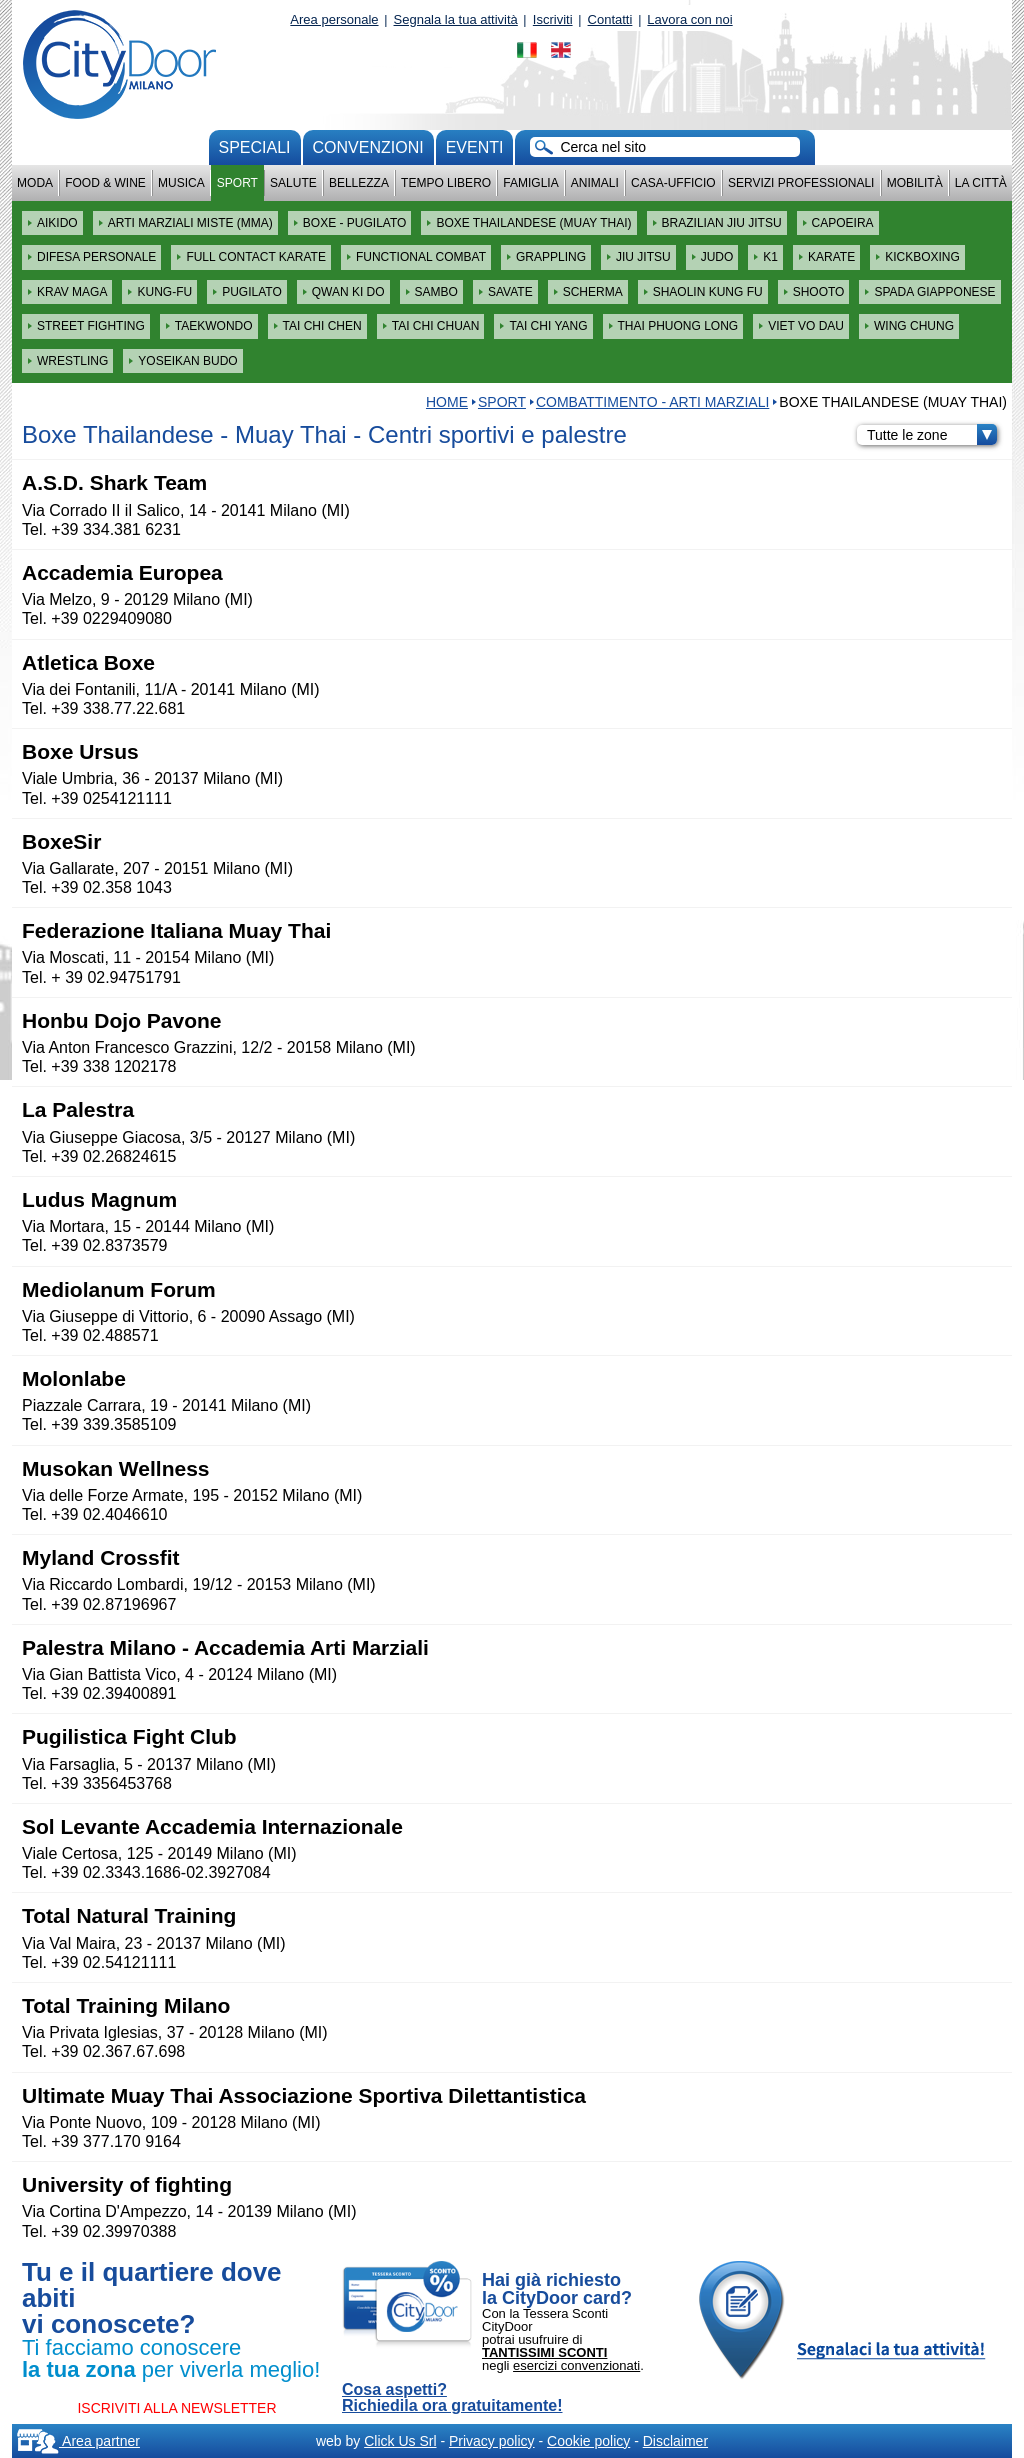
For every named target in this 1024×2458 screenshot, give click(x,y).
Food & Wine (105, 183)
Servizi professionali (801, 183)
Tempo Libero (446, 183)
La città (981, 183)
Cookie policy (588, 2441)
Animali (595, 183)
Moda (35, 183)
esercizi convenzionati (576, 2365)
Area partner (78, 2441)
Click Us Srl (400, 2441)
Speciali (255, 147)
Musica (181, 183)
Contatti (610, 19)
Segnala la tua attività (456, 19)
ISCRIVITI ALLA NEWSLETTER (176, 2408)
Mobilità (915, 183)
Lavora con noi (689, 19)
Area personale (334, 19)
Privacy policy (492, 2441)
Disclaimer (675, 2441)
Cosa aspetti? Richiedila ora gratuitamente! (452, 2398)
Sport (237, 183)
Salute (293, 183)
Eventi (475, 147)
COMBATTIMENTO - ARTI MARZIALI (652, 402)
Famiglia (530, 183)
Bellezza (359, 183)
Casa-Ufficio (673, 183)
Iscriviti (553, 19)
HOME (447, 402)
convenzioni (368, 147)
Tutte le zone (932, 435)
